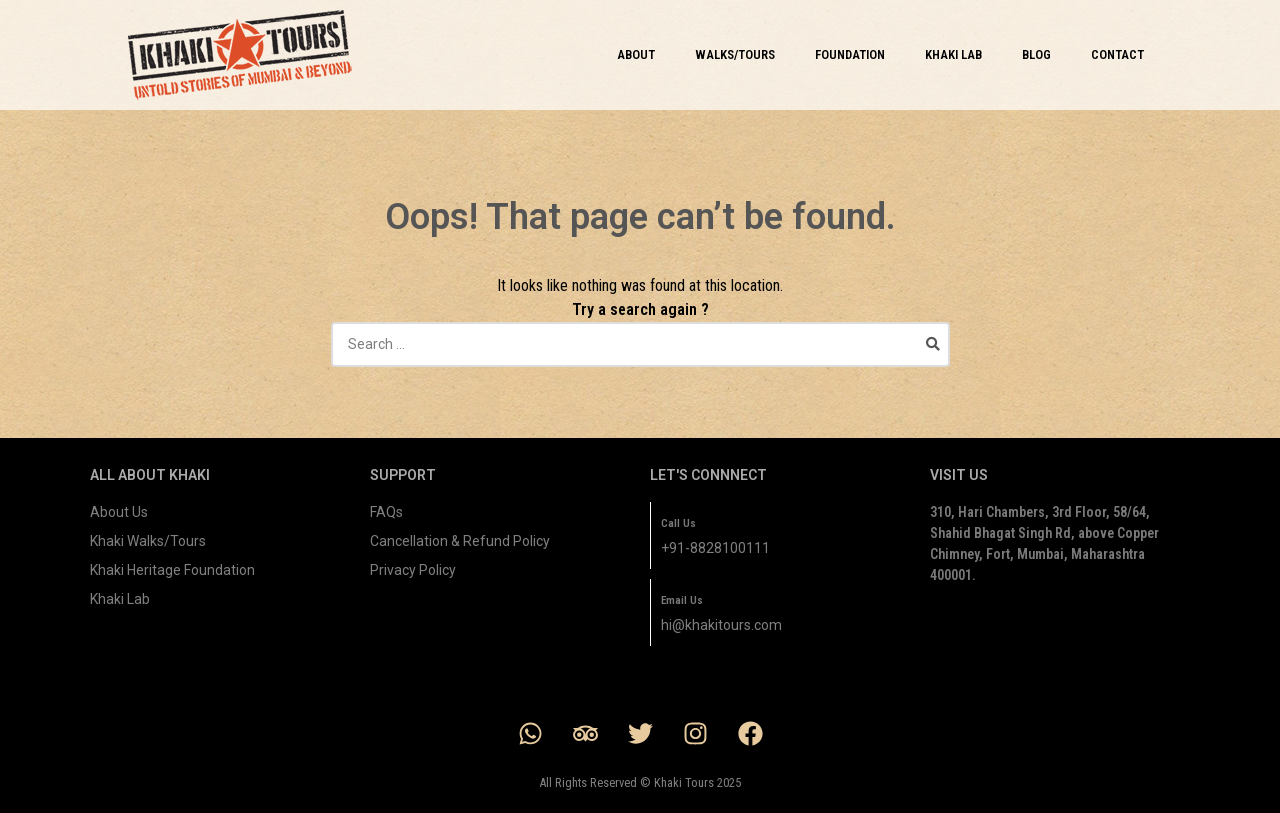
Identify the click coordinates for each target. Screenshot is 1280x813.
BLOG (1036, 54)
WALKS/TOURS (735, 54)
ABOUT (636, 54)
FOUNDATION (850, 54)
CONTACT (1117, 54)
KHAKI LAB (953, 54)
